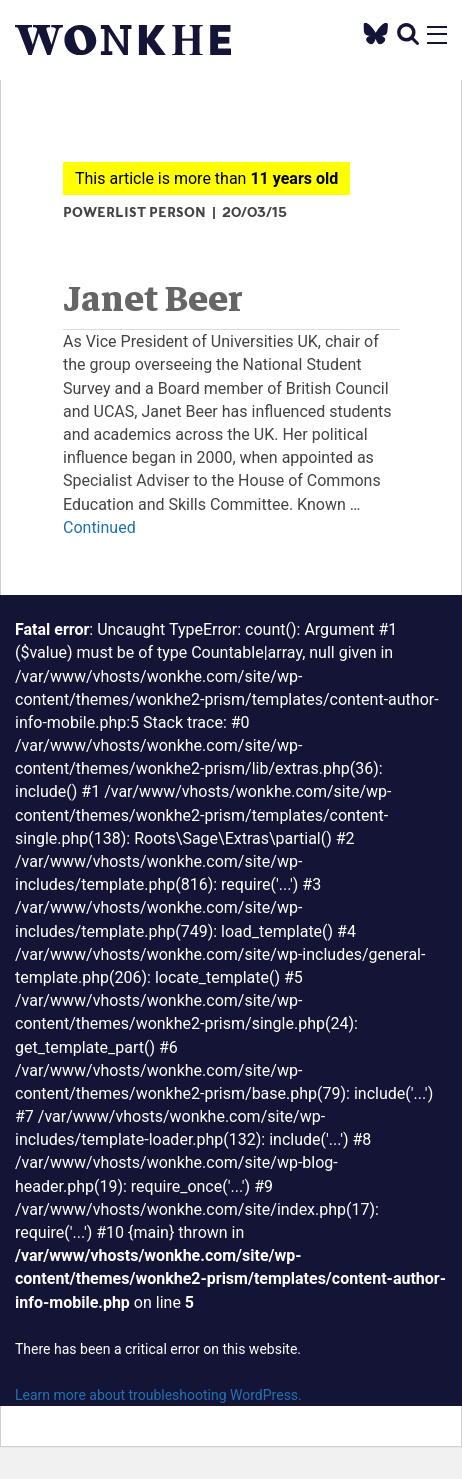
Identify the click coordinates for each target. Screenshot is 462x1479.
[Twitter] (376, 32)
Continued (99, 527)
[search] (408, 33)
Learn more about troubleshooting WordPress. (158, 1395)
